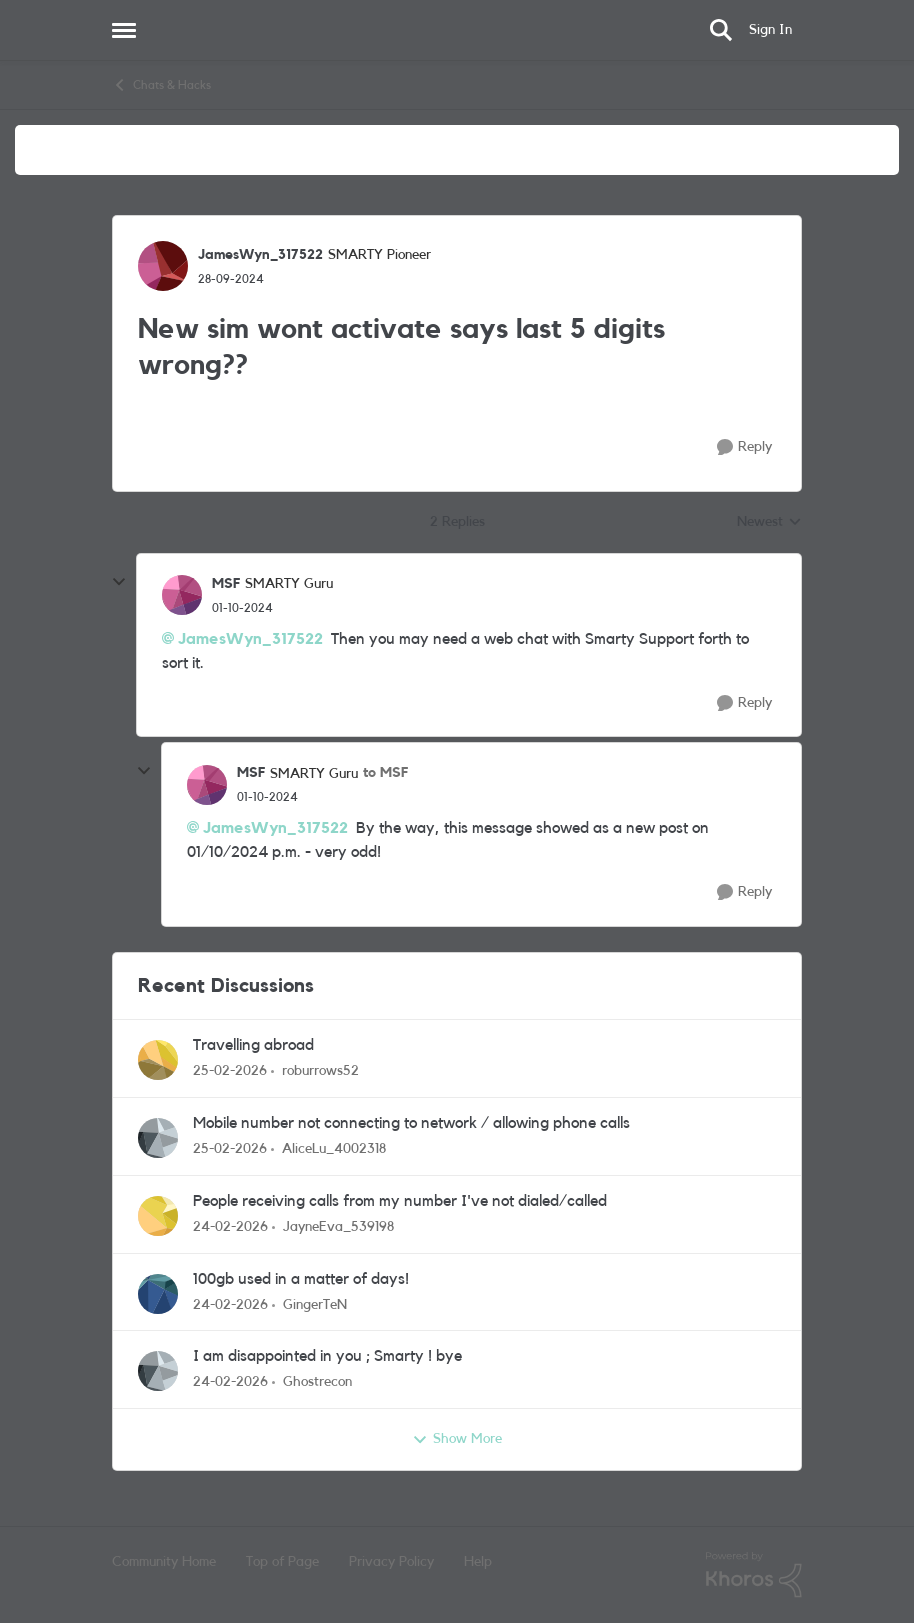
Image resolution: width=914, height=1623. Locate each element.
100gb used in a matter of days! (301, 1279)
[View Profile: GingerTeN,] (158, 1294)
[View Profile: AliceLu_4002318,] (158, 1138)
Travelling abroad (253, 1045)
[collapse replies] (119, 582)
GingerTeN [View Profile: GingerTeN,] (315, 1304)
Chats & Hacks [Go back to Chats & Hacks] (161, 85)
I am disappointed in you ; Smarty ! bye (327, 1356)
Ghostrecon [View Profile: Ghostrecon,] (317, 1382)
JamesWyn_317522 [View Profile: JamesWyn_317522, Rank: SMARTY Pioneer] (260, 255)
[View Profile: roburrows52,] (158, 1060)
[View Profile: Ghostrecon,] (158, 1371)
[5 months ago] (230, 1071)
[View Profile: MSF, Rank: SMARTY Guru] (182, 595)
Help (478, 1562)
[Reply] (744, 447)
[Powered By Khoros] (754, 1575)
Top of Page (282, 1562)
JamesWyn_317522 (250, 639)
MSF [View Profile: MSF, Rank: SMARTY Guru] (226, 584)
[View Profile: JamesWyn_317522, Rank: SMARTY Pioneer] (163, 266)
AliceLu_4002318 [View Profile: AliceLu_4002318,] (334, 1149)
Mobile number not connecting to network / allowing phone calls (411, 1123)
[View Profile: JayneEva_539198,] (158, 1216)
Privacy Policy (391, 1562)
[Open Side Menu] (124, 30)
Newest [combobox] (769, 524)
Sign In (770, 30)
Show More (457, 1440)
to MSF (385, 773)
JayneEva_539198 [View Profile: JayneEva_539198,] (338, 1227)
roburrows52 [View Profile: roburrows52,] (320, 1071)
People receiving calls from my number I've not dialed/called (400, 1201)
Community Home (164, 1562)
